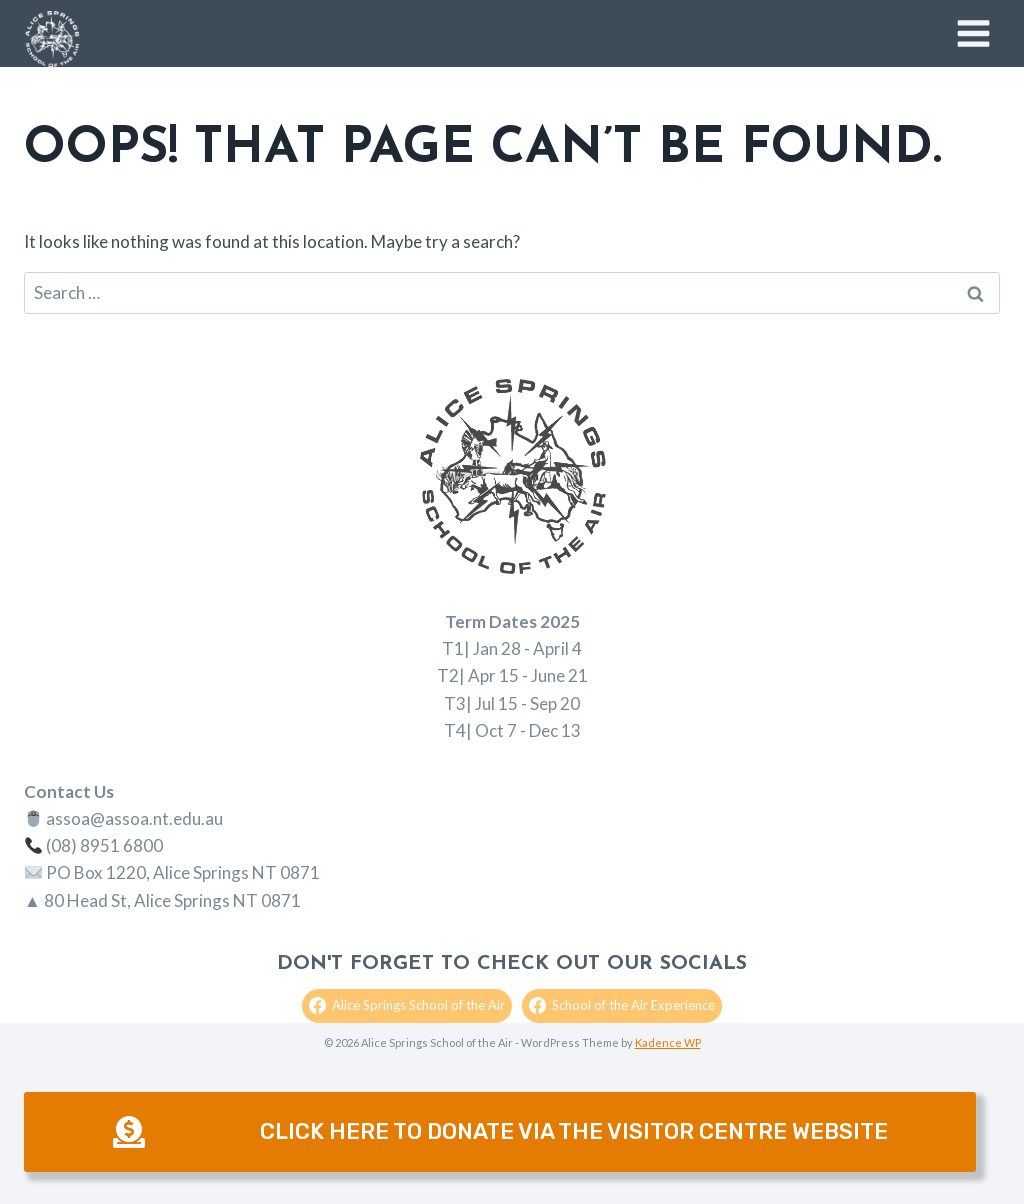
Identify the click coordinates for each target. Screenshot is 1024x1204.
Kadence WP (668, 1042)
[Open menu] (973, 33)
